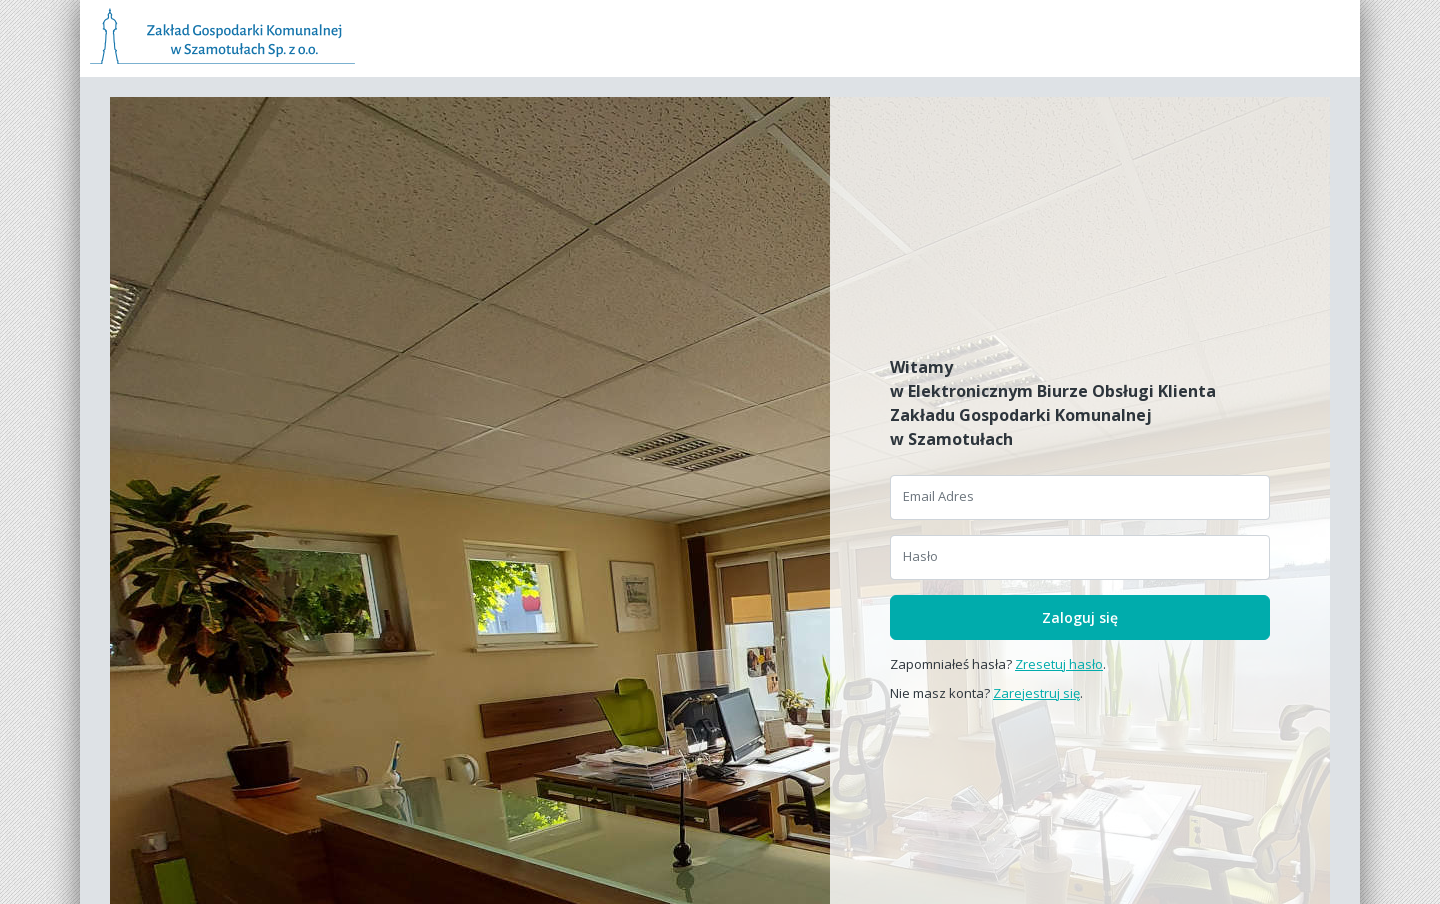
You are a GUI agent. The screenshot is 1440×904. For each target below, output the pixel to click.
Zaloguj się (1080, 617)
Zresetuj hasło (1059, 664)
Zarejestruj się (1036, 693)
